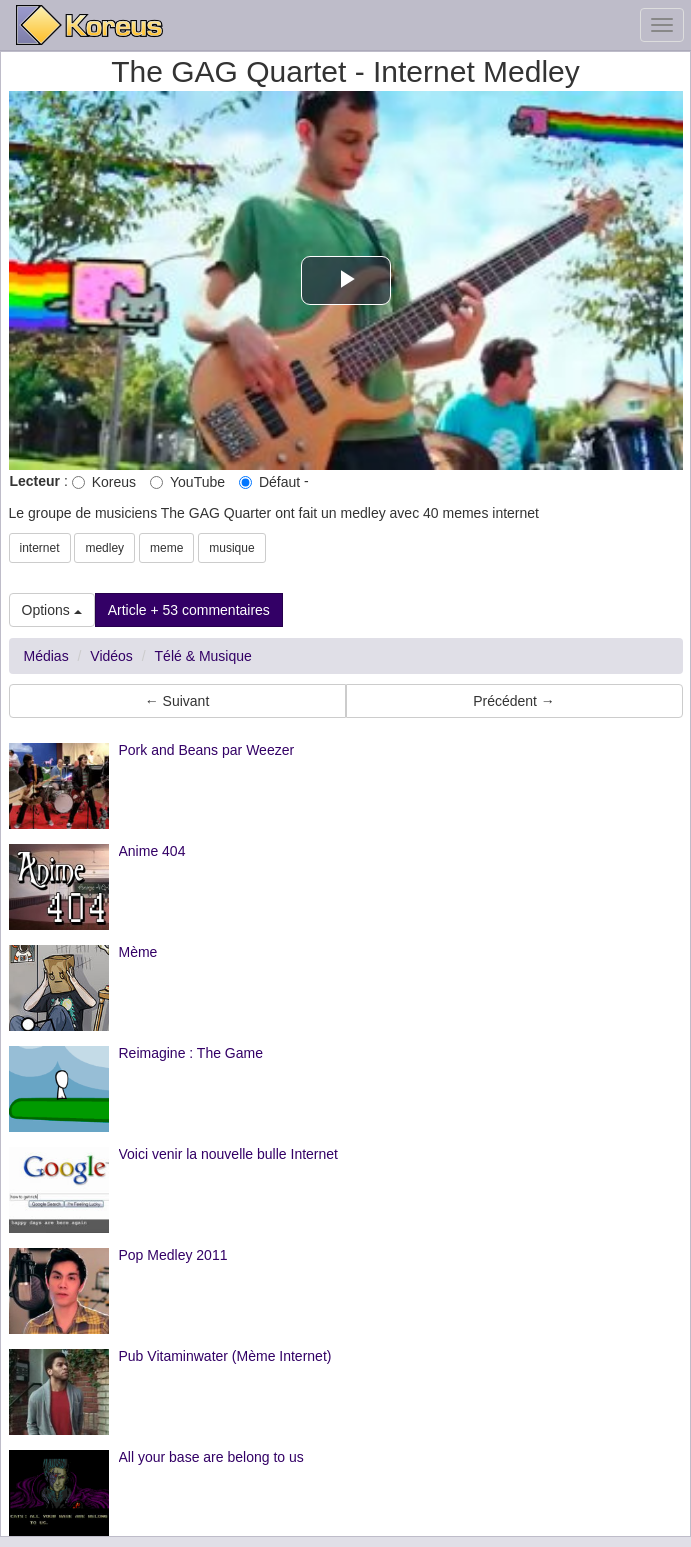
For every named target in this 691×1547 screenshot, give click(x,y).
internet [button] (40, 548)
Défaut (269, 482)
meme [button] (166, 548)
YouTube (187, 482)
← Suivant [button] (177, 701)
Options (52, 610)
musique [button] (231, 548)
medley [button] (104, 548)
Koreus (104, 482)
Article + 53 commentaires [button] (189, 610)
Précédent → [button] (514, 701)
